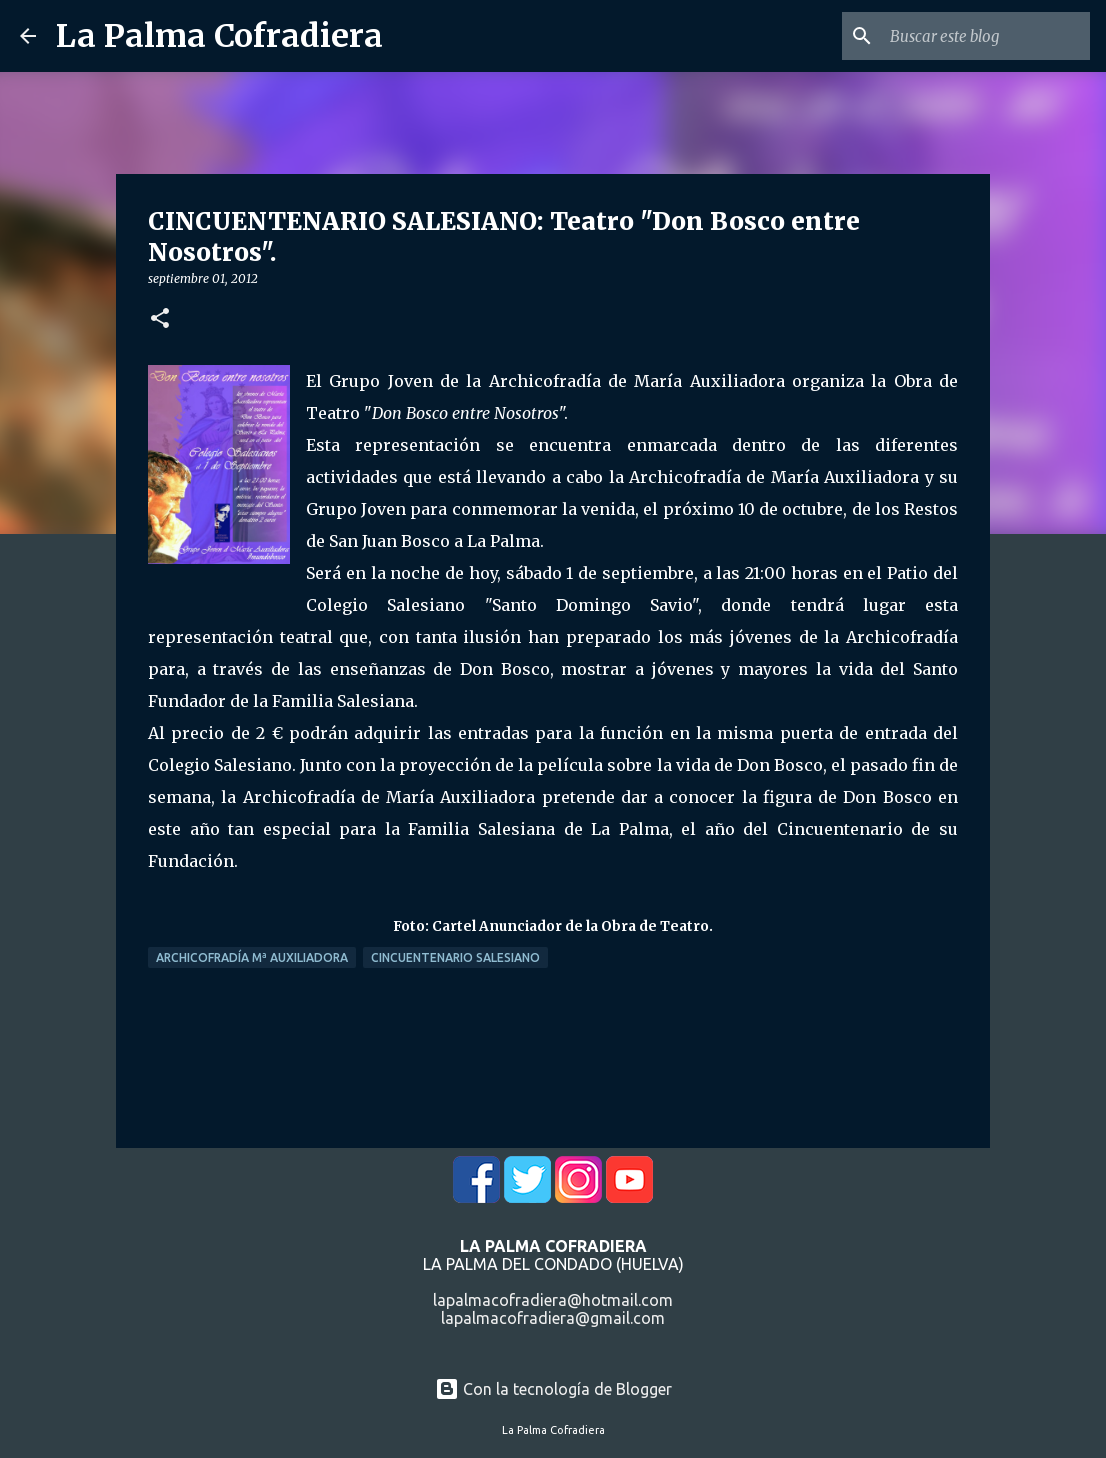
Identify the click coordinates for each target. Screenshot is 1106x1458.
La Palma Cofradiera (219, 36)
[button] (160, 319)
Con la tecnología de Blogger (553, 1389)
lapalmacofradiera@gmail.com (553, 1318)
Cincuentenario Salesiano (455, 957)
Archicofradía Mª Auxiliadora (252, 957)
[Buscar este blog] (985, 36)
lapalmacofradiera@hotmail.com (553, 1300)
